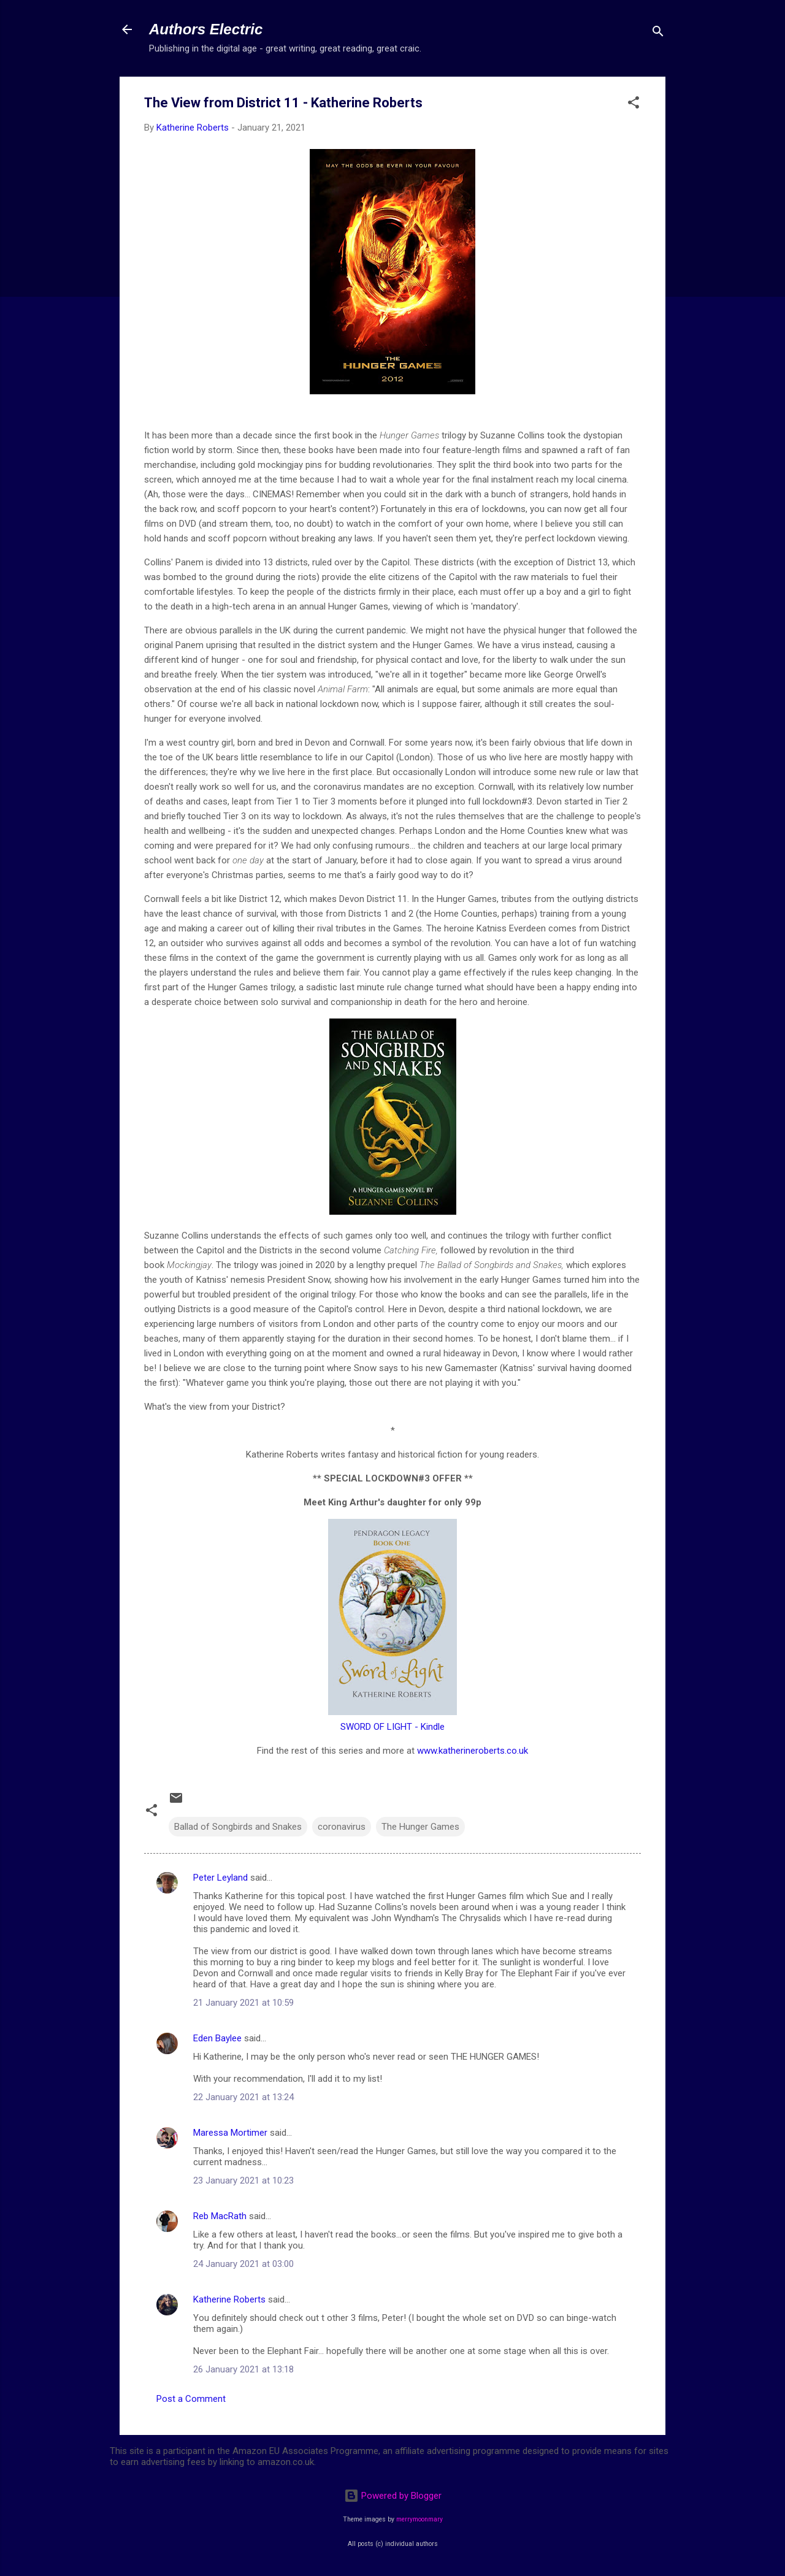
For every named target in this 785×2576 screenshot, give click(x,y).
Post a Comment (191, 2398)
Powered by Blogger (393, 2495)
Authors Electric (205, 29)
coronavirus (342, 1826)
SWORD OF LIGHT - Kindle (392, 1726)
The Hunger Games (420, 1826)
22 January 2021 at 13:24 (243, 2097)
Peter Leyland (220, 1877)
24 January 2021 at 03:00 (243, 2263)
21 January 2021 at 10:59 (243, 2002)
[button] (633, 104)
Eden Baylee (217, 2038)
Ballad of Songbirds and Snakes (238, 1826)
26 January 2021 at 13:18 (243, 2369)
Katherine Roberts (229, 2299)
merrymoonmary (419, 2519)
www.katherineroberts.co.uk (472, 1750)
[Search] (658, 33)
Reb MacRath (220, 2216)
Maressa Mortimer (230, 2132)
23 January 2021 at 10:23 (243, 2180)
